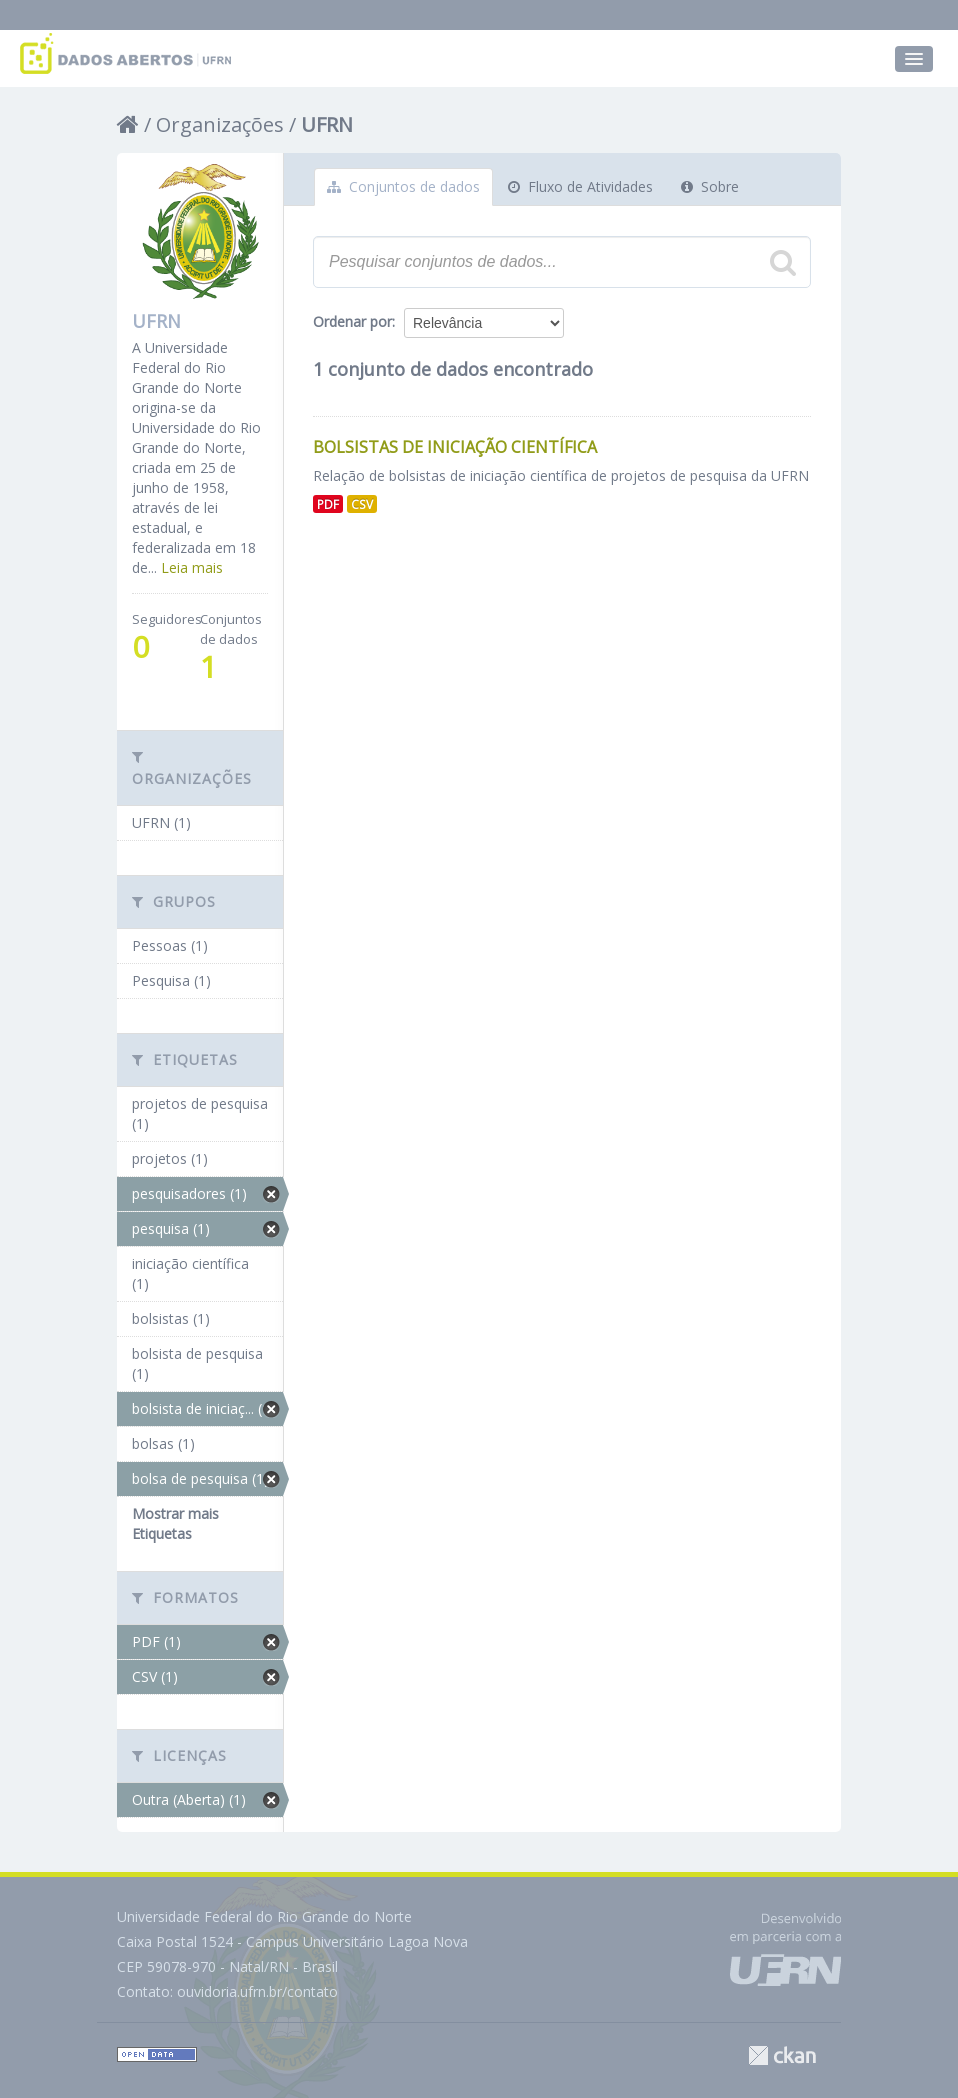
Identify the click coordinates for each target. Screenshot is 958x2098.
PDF (328, 504)
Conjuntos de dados (403, 186)
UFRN (327, 124)
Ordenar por (352, 321)
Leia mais (192, 567)
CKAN (782, 2055)
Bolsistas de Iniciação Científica (455, 447)
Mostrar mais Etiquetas (175, 1523)
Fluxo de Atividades (580, 186)
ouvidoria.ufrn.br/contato (257, 1991)
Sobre (710, 186)
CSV (362, 504)
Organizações (220, 124)
